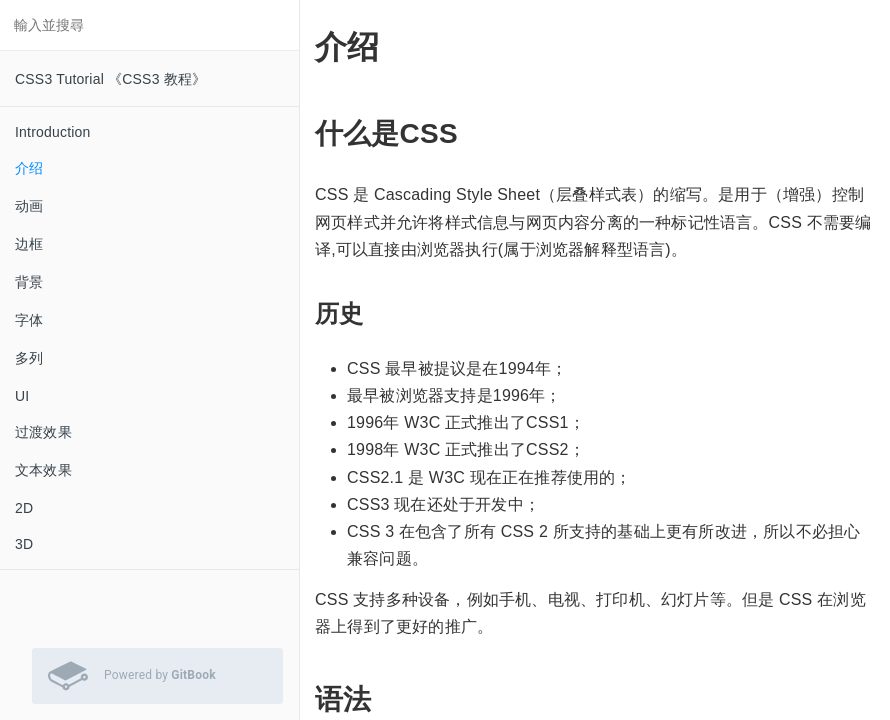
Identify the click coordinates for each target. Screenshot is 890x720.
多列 (29, 358)
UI (22, 396)
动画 (29, 206)
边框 (29, 244)
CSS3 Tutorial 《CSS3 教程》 (110, 79)
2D (24, 508)
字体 (29, 320)
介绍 (29, 168)
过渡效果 (43, 432)
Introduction (53, 132)
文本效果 (43, 470)
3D (24, 544)
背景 (29, 282)
